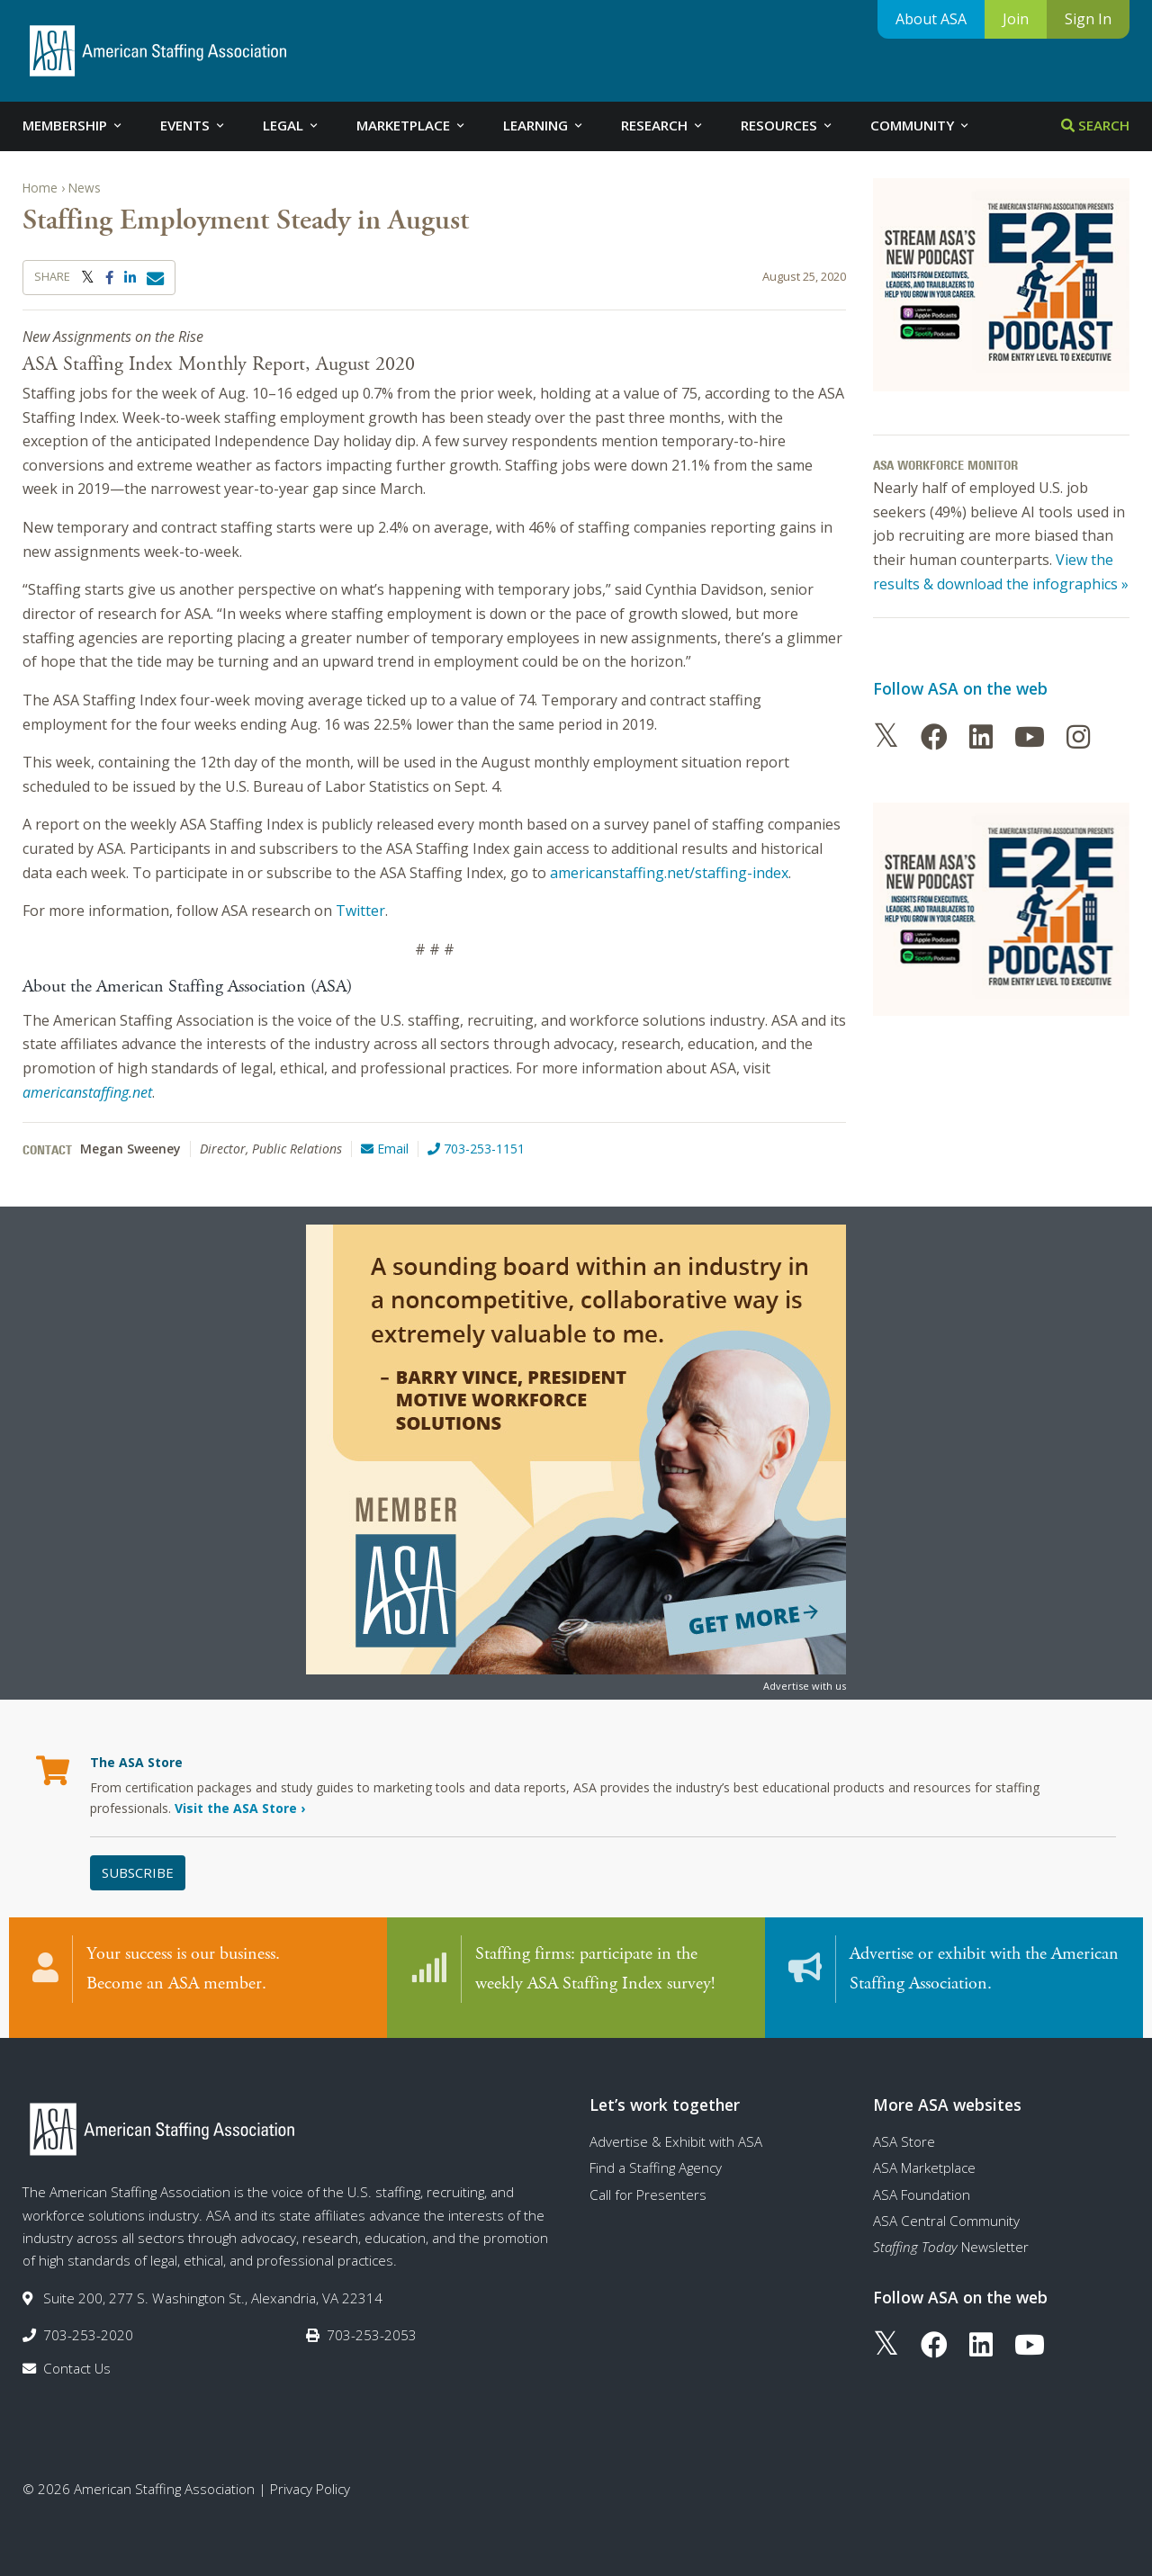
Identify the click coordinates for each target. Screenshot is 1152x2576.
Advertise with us (804, 1685)
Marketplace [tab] (411, 125)
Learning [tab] (544, 125)
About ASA (931, 19)
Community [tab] (920, 125)
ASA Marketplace (924, 2157)
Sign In (1088, 19)
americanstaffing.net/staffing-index (669, 873)
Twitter (360, 910)
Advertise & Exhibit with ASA (676, 2131)
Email (385, 1148)
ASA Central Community (946, 2210)
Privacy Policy (310, 2478)
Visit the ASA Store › (240, 1808)
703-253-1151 (476, 1148)
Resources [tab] (787, 125)
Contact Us (77, 2357)
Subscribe (138, 1872)
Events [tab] (193, 125)
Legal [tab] (291, 125)
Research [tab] (663, 125)
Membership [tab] (73, 125)
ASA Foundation (921, 2184)
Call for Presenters (648, 2184)
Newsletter (951, 2236)
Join (1016, 19)
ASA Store (904, 2131)
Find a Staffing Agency (656, 2157)
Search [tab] (1095, 125)
